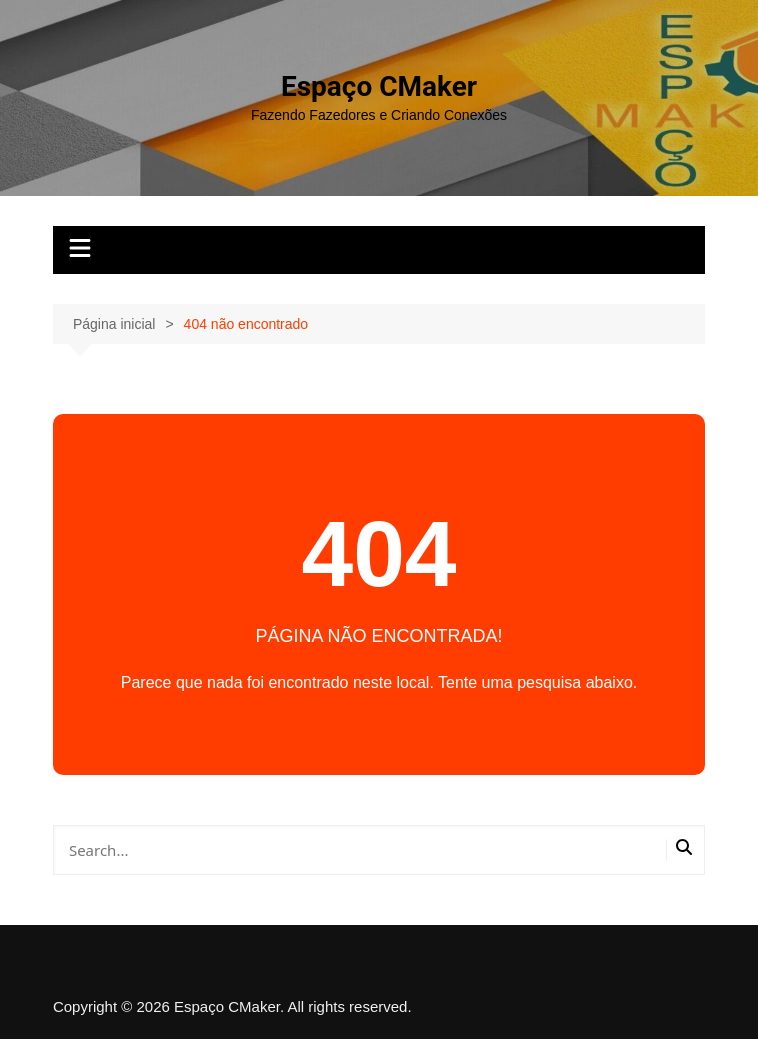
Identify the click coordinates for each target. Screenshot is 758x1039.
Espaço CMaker (379, 86)
